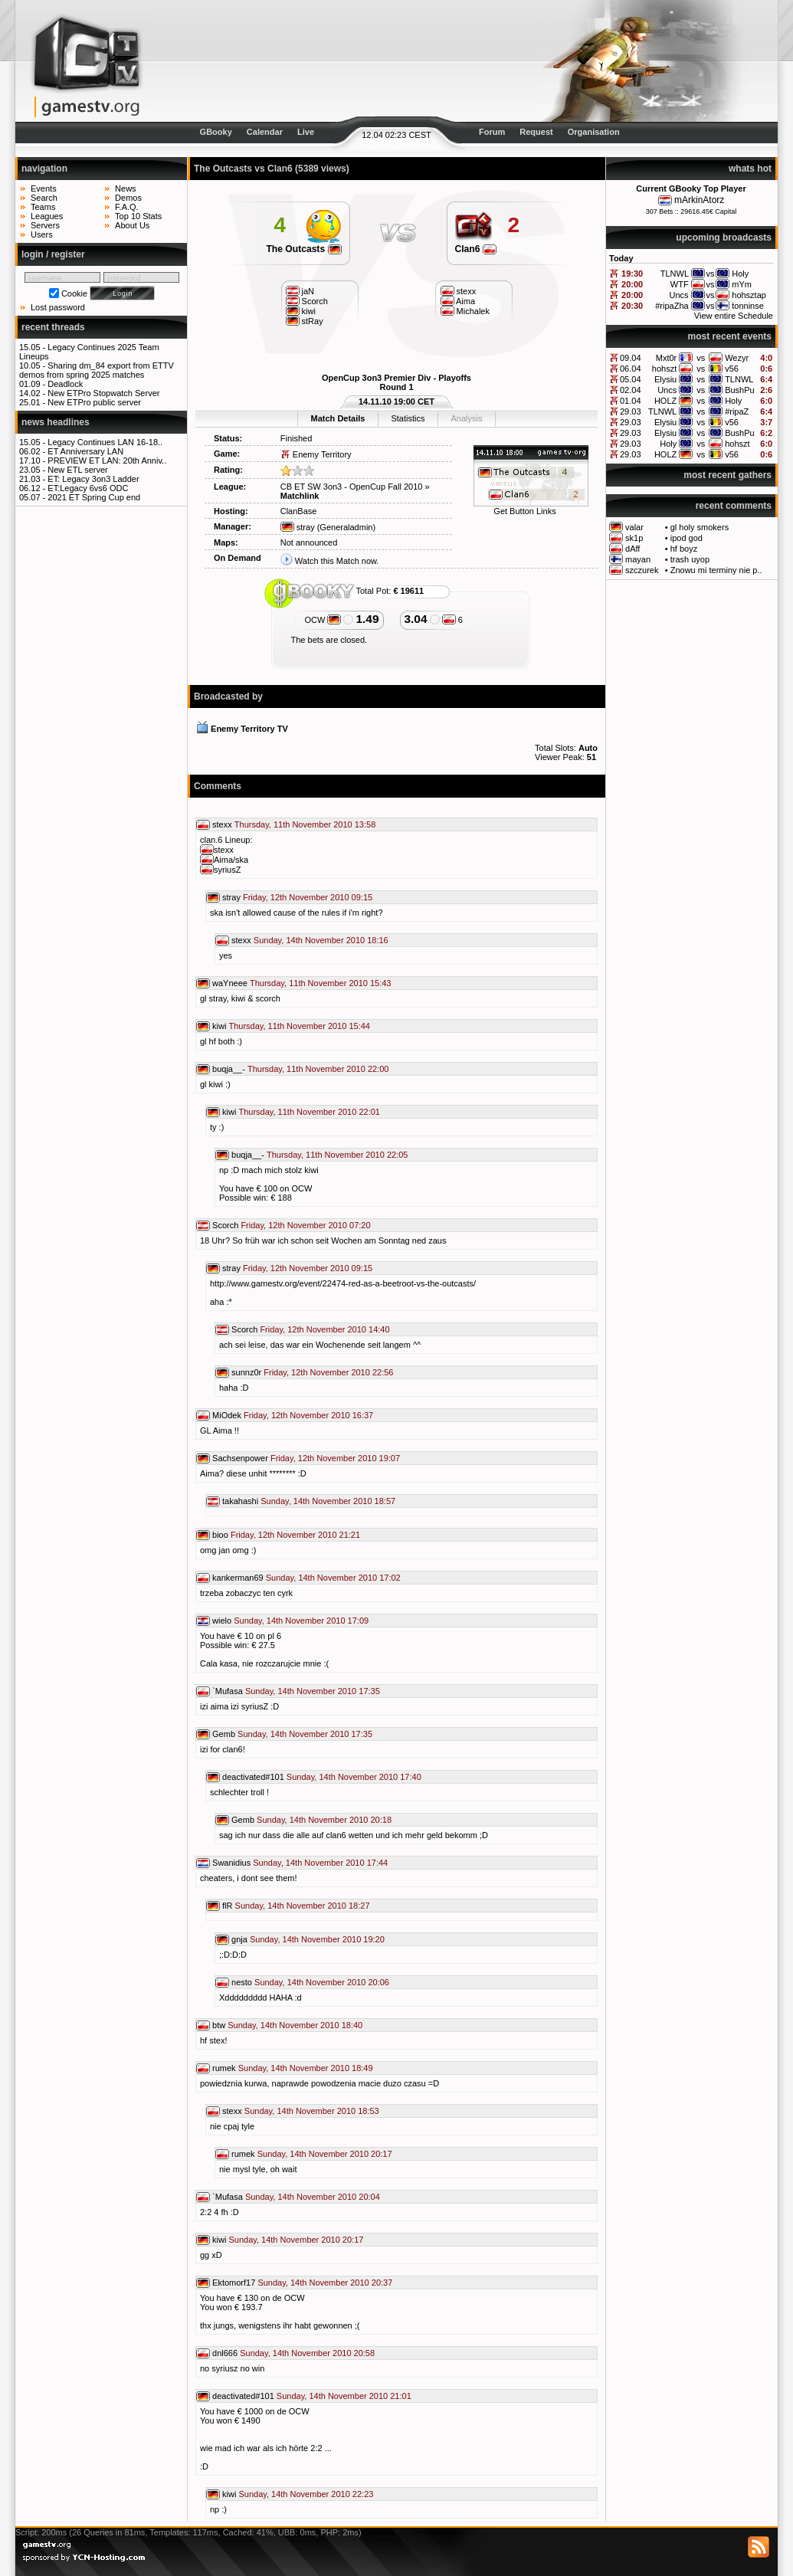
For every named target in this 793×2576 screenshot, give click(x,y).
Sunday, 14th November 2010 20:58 (307, 2353)
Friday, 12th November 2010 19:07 (335, 1458)
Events (44, 188)
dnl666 (225, 2353)
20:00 (632, 284)
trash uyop (689, 559)
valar (634, 527)
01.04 (630, 400)
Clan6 (475, 249)
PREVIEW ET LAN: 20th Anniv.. (107, 460)
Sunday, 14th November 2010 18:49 (305, 2068)
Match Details (338, 418)
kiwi (219, 1026)
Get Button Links (524, 511)
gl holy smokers (699, 527)
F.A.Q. (127, 206)
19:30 (632, 273)
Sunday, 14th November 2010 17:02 (333, 1577)
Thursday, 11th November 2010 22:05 (337, 1154)
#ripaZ (737, 411)
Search (44, 197)
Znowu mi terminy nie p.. (716, 570)
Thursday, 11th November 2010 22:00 (317, 1068)
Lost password (58, 307)
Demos (128, 197)
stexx (222, 824)
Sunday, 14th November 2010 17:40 (354, 1776)
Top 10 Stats (138, 216)
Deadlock (65, 383)
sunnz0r (246, 1372)
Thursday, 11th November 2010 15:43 (320, 983)
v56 (732, 368)
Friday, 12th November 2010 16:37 (308, 1415)
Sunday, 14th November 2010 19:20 (317, 1939)
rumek (224, 2068)
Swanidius (231, 1862)
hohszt (664, 368)
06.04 (630, 368)
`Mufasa (227, 1691)
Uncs (667, 390)
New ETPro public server (94, 402)
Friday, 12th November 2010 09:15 (307, 897)
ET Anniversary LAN (85, 451)
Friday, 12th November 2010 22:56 (328, 1372)
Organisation (594, 131)
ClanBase (298, 511)
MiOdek (226, 1415)
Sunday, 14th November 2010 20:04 (312, 2196)
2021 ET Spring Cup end (94, 497)
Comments (217, 786)
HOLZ (665, 400)
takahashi (240, 1501)
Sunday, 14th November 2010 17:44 (320, 1862)
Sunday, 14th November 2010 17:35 (312, 1691)
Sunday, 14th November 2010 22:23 (305, 2494)
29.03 (630, 411)
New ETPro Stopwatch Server (103, 393)
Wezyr (737, 357)
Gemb (223, 1734)
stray (297, 527)
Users (42, 234)
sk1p (634, 537)
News (125, 188)
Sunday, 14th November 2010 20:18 (324, 1819)
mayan (637, 559)
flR (227, 1905)
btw (218, 2025)
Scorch (225, 1225)
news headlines (55, 422)
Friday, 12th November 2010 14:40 (324, 1329)
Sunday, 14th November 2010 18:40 (295, 2025)
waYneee (229, 983)
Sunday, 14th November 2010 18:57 (328, 1501)
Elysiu (665, 379)
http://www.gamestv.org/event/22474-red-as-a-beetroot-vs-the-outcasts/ (343, 1283)
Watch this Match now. (337, 560)
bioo (220, 1534)
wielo (221, 1620)
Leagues (47, 216)
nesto (241, 1982)
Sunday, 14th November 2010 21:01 (344, 2396)
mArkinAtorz (699, 200)
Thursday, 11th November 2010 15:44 (298, 1026)
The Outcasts (303, 249)
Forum (492, 131)
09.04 (630, 357)
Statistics (407, 418)
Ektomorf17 (233, 2282)
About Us (132, 225)
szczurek (641, 570)
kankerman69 (238, 1577)
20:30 (632, 305)
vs (700, 357)
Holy (733, 400)
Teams (43, 206)
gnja (239, 1939)
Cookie (74, 293)
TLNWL (739, 379)
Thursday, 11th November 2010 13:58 (304, 824)
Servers (45, 225)
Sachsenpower (240, 1458)
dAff (632, 548)
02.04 (630, 390)
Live (305, 131)
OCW (322, 619)
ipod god (686, 537)
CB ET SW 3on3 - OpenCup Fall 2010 (351, 486)
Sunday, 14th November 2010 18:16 (321, 940)
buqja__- (228, 1068)
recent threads (53, 327)
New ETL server (77, 469)
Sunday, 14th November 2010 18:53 (311, 2111)
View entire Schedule (733, 315)
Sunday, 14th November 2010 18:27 (302, 1905)
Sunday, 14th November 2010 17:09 (301, 1620)
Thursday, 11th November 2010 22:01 (308, 1111)
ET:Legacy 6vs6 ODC (88, 488)
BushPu (740, 390)
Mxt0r (666, 357)
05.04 (630, 379)
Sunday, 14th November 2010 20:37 (324, 2282)
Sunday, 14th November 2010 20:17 (324, 2153)
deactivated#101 (253, 1776)
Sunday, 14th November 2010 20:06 (321, 1982)
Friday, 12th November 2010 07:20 (305, 1225)
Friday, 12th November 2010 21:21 (295, 1534)
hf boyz (683, 548)
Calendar (265, 131)
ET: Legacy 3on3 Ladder (93, 478)
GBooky (216, 131)
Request (535, 131)
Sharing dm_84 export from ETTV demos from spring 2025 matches (96, 370)
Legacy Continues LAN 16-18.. (105, 442)
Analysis (466, 418)
